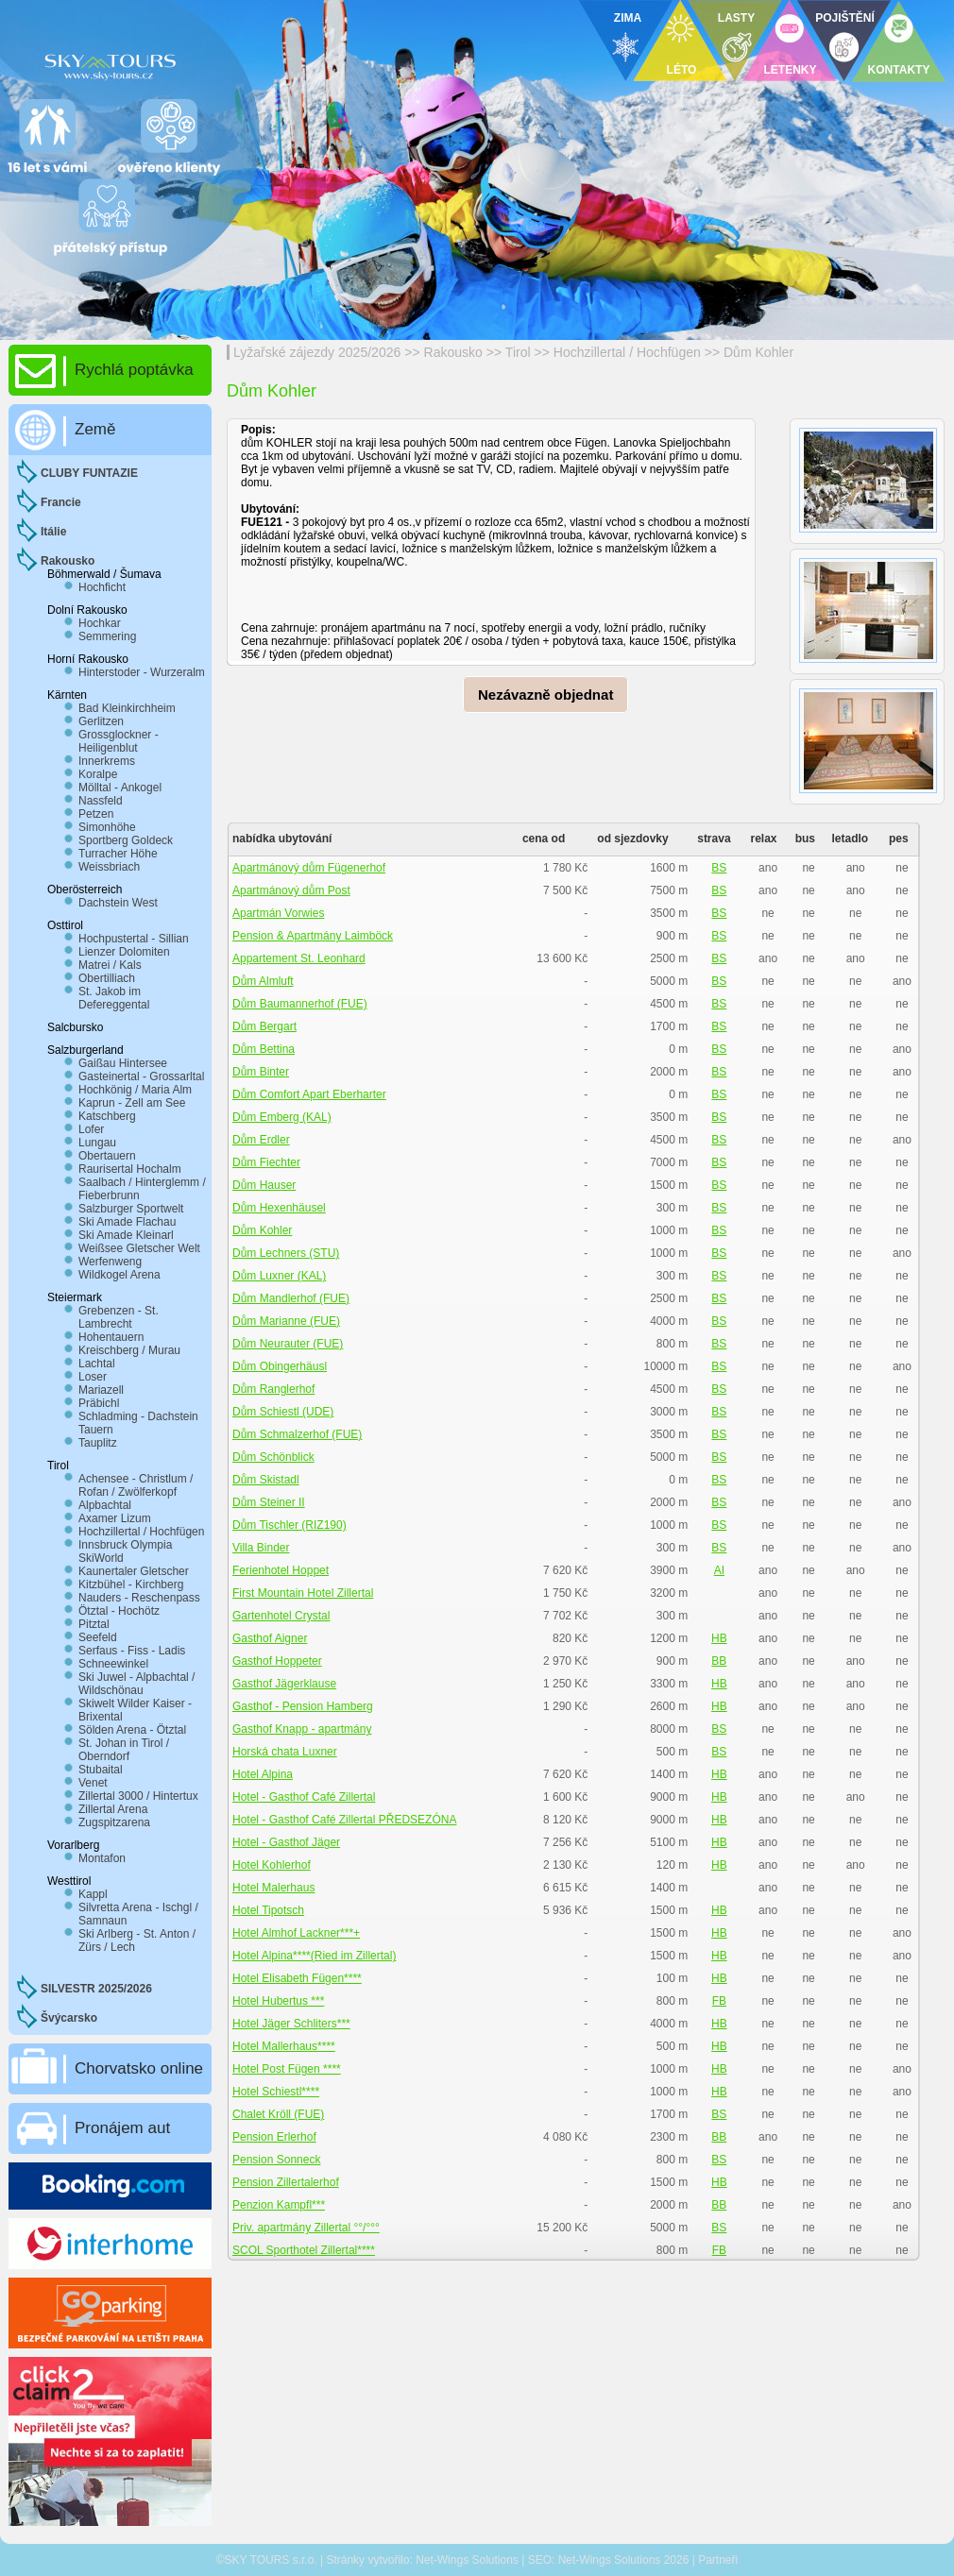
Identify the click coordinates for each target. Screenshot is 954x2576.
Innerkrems (106, 761)
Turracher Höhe (118, 853)
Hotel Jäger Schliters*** (291, 2023)
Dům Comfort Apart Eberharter (309, 1094)
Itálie (53, 531)
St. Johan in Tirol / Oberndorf (123, 1750)
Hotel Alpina (262, 1774)
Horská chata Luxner (284, 1751)
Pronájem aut (122, 2128)
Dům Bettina (263, 1049)
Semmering (107, 636)
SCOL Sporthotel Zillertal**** (303, 2250)
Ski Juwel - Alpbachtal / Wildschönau (136, 1683)
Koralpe (97, 774)
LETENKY (789, 69)
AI (719, 1570)
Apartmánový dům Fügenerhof (308, 867)
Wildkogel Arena (119, 1274)
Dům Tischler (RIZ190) (289, 1525)
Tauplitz (97, 1442)
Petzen (95, 814)
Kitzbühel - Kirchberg (130, 1584)
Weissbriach (109, 866)
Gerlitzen (101, 721)
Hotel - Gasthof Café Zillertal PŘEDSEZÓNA (344, 1819)
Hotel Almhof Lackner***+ (296, 1933)
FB (719, 2001)
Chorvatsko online (139, 2068)
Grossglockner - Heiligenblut (118, 741)
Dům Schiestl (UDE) (282, 1411)
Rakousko (453, 352)
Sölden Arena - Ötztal (132, 1730)
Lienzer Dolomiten (124, 951)
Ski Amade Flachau (127, 1222)
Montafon (102, 1858)
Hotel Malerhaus (273, 1887)
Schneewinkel (113, 1663)
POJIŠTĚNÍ (845, 18)
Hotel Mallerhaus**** (283, 2046)
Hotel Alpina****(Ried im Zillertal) (314, 1955)
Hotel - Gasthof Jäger (286, 1842)
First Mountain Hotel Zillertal (302, 1593)
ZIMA (627, 18)
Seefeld (97, 1637)
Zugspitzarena (114, 1822)
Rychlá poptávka (134, 370)
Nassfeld (100, 800)
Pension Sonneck (276, 2159)
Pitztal (94, 1624)
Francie (61, 502)
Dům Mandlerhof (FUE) (290, 1298)
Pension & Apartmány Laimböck (312, 935)
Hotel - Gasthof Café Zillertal (303, 1797)
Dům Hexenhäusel (279, 1207)
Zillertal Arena (112, 1809)
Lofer (91, 1129)
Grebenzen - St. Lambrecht (118, 1317)
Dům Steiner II (268, 1502)
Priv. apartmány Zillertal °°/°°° (306, 2227)
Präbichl (98, 1403)
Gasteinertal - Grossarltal (141, 1076)
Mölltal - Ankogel (120, 787)
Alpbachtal (104, 1505)
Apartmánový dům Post (291, 890)
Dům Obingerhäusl (279, 1366)
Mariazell (101, 1390)
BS (718, 867)
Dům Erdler (261, 1139)
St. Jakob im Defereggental (113, 998)
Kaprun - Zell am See (131, 1103)
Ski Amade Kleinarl (126, 1235)
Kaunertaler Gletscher (133, 1571)
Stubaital (100, 1769)
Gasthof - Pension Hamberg (302, 1706)
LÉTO (682, 69)
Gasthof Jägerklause (284, 1683)
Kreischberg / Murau (129, 1350)
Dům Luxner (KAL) (279, 1275)
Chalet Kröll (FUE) (278, 2114)
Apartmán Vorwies (278, 913)
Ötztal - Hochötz (119, 1611)
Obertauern (107, 1155)
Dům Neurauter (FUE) (287, 1343)
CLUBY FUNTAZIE (89, 473)
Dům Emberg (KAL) (282, 1117)
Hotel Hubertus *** (278, 2001)
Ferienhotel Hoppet (280, 1570)
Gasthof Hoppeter (277, 1661)
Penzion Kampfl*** (278, 2205)
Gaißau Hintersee (122, 1063)
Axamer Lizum (114, 1518)
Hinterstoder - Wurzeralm (141, 672)
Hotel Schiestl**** (275, 2091)
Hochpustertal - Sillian (133, 938)
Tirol (518, 352)
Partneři (718, 2560)
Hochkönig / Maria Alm (135, 1089)
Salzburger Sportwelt (130, 1208)
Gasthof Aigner (269, 1638)
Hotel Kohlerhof (271, 1865)
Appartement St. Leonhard (299, 958)
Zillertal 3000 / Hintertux (138, 1796)
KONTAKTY (899, 69)
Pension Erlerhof (274, 2137)
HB (719, 1638)
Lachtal (96, 1363)
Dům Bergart (264, 1026)
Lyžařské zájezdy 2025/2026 (316, 352)
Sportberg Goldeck (125, 840)
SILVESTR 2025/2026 (96, 1988)
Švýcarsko (69, 2018)
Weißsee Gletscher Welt (139, 1248)
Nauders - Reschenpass (139, 1597)
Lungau (97, 1142)
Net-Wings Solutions (467, 2560)
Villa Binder (260, 1547)
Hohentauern (111, 1337)
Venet (93, 1782)
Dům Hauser (264, 1185)
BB (718, 1661)
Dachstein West (118, 902)
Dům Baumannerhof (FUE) (299, 1003)
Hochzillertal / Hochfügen (627, 352)
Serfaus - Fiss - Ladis (131, 1650)
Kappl (93, 1894)
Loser (92, 1376)
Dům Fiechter (266, 1162)
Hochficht (102, 587)
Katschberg (107, 1116)
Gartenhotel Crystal (281, 1615)
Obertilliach (106, 978)
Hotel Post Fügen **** (286, 2069)
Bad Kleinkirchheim (127, 708)
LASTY (736, 18)
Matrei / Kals (110, 965)
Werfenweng (110, 1261)
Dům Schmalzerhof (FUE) (297, 1434)
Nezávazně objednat (545, 694)
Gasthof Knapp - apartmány (301, 1729)
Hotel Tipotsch (268, 1910)
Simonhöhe (107, 827)
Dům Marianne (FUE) (286, 1321)
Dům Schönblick (273, 1457)
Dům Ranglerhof (273, 1389)
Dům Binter (260, 1071)
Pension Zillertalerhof (285, 2182)
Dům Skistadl (265, 1479)
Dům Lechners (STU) (285, 1253)
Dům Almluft (263, 981)
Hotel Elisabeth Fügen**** (297, 1978)
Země (95, 429)
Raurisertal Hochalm (129, 1169)
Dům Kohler (758, 352)
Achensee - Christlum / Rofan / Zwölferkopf (135, 1485)
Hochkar (99, 623)
